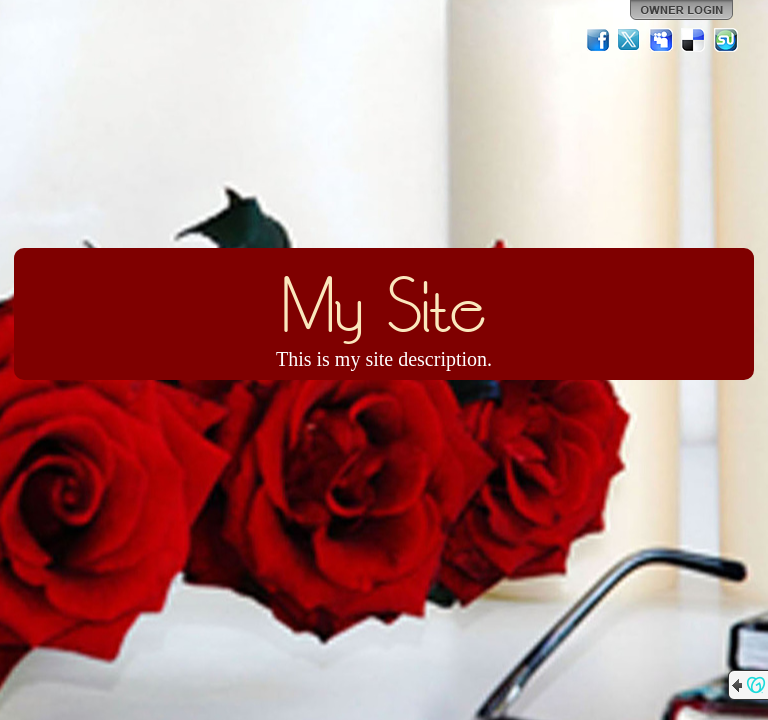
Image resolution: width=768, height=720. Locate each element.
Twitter (630, 40)
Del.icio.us (694, 40)
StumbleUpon (726, 40)
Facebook (598, 40)
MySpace (662, 40)
